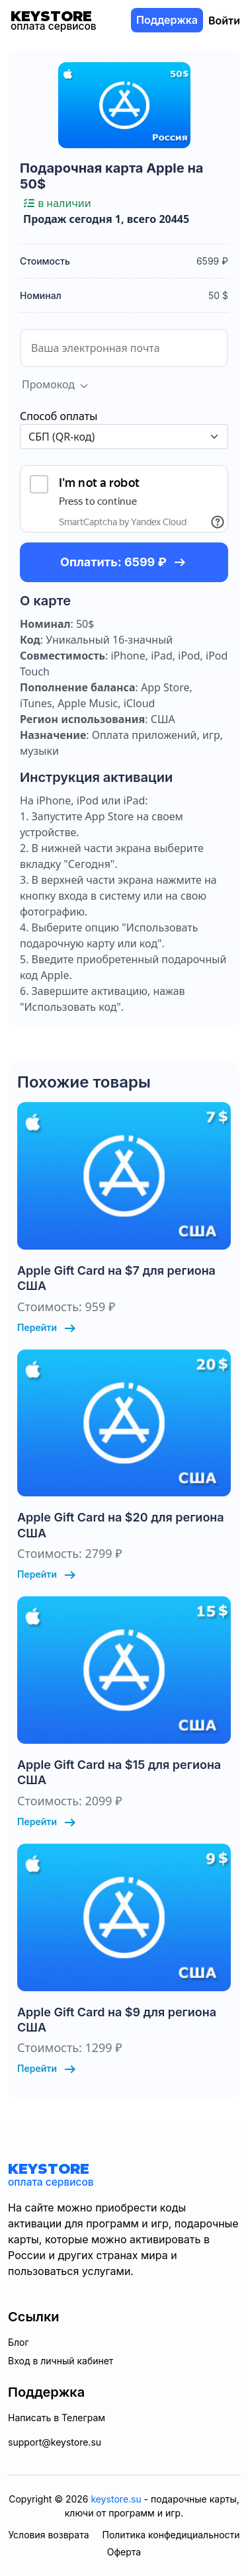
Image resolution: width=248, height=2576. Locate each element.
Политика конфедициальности (171, 2534)
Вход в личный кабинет (60, 2360)
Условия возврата (48, 2534)
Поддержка (167, 19)
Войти (224, 20)
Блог (18, 2342)
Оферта (124, 2551)
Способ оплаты (58, 416)
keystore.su (116, 2499)
